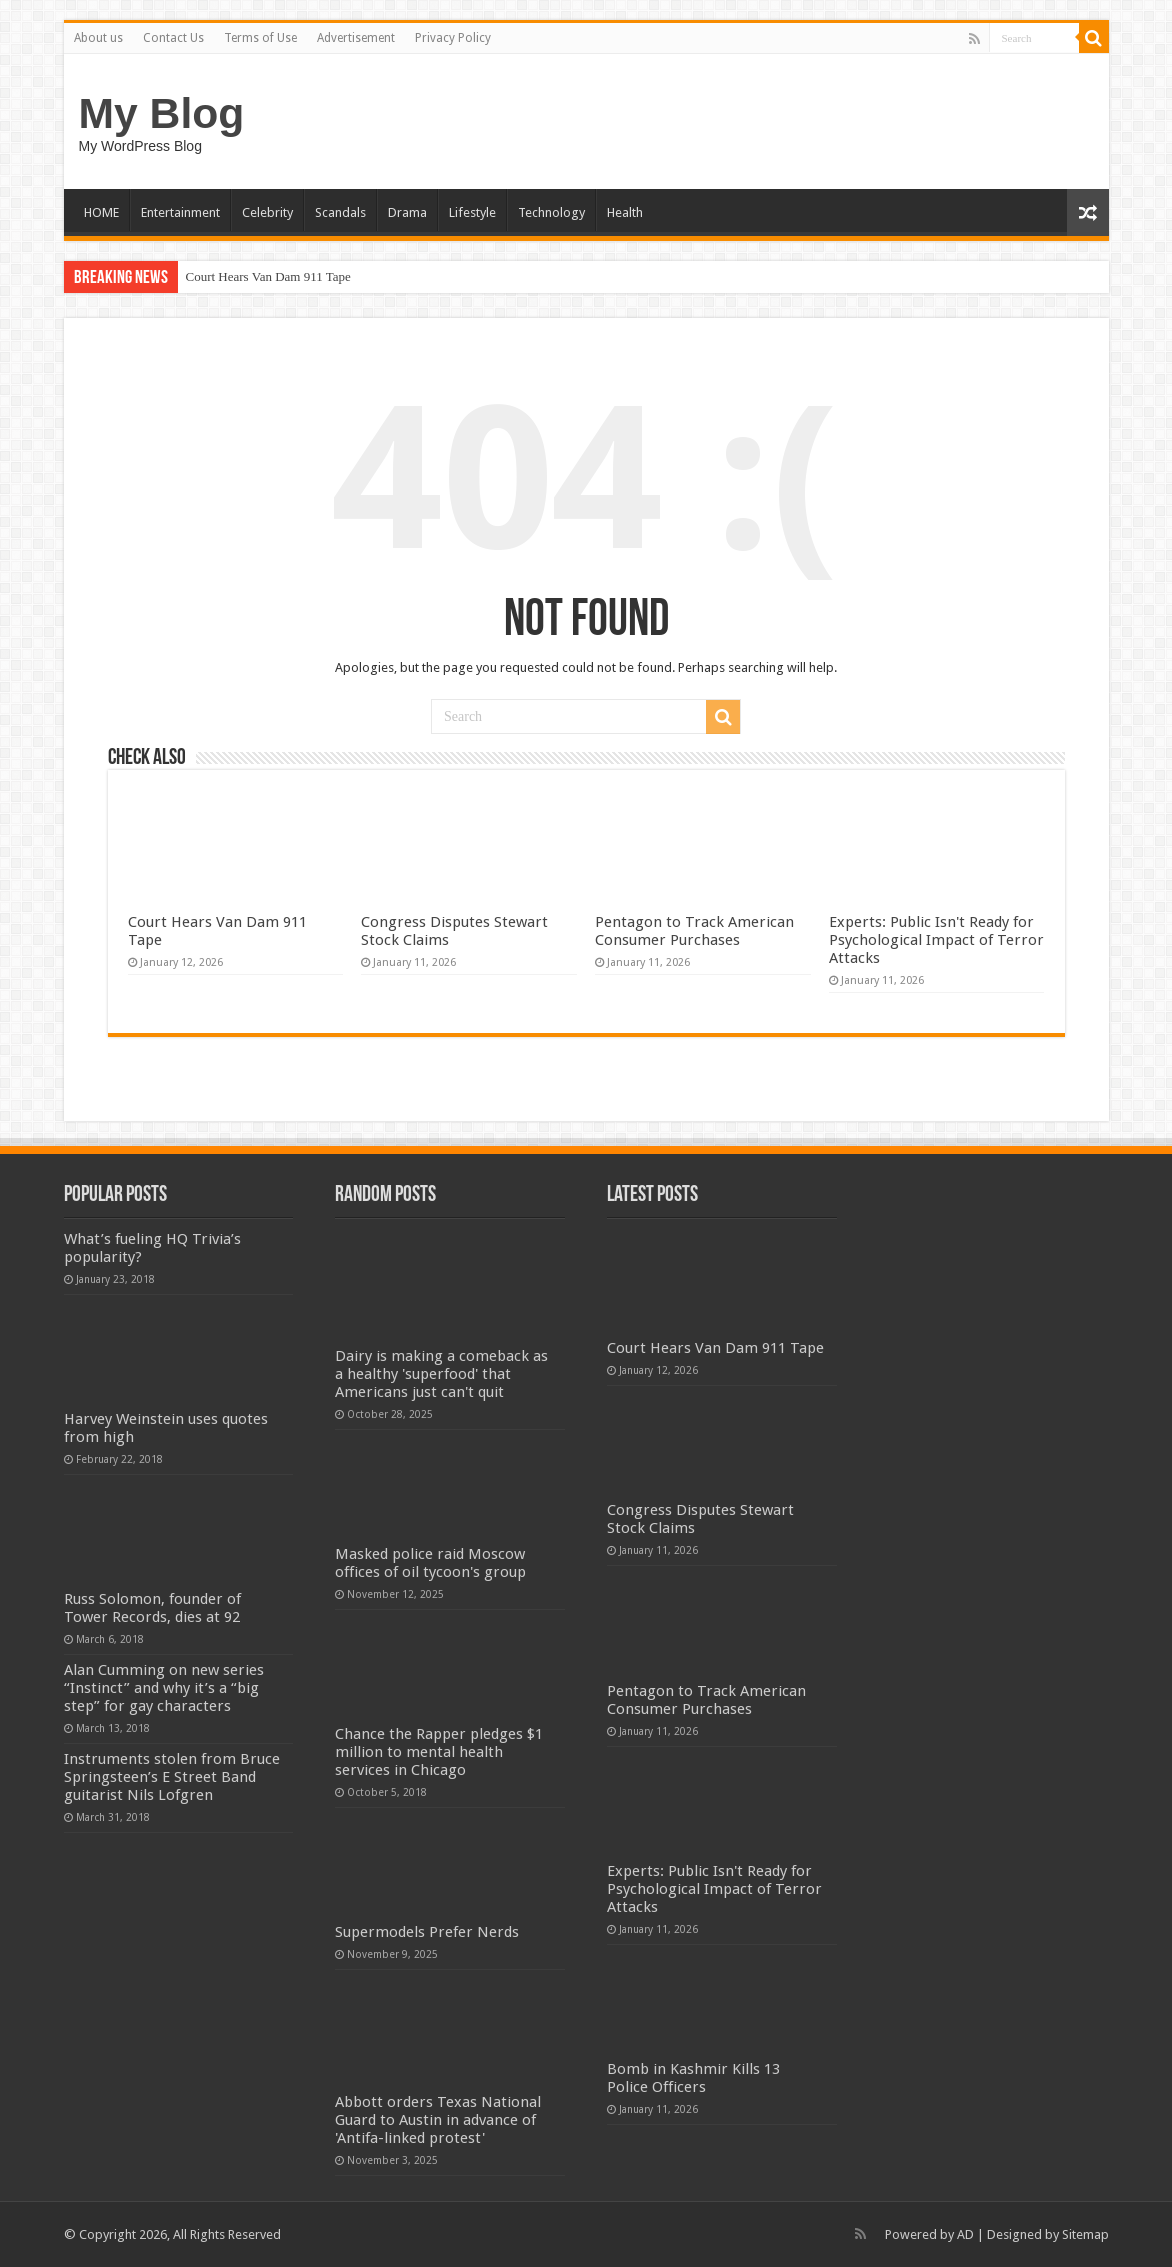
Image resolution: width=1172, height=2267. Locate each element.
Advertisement (356, 38)
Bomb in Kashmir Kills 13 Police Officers (693, 2078)
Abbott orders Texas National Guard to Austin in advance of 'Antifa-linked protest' (438, 2120)
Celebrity (267, 212)
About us (98, 38)
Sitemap (1085, 2234)
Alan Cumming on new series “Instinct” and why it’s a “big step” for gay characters (164, 1688)
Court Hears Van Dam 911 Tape (268, 276)
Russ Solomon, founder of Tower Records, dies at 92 (152, 1608)
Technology (551, 212)
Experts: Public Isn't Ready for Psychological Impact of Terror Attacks (936, 940)
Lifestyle (472, 212)
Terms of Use (260, 38)
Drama (407, 212)
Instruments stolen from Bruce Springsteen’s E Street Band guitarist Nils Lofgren (172, 1777)
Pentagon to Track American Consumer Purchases (694, 931)
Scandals (340, 212)
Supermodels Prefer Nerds (427, 1932)
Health (625, 212)
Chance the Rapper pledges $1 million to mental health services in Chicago (439, 1752)
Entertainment (180, 212)
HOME (101, 212)
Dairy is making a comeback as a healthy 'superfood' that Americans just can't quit (441, 1374)
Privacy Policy (453, 38)
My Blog (162, 113)
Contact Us (173, 38)
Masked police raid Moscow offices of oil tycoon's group (430, 1563)
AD (965, 2234)
